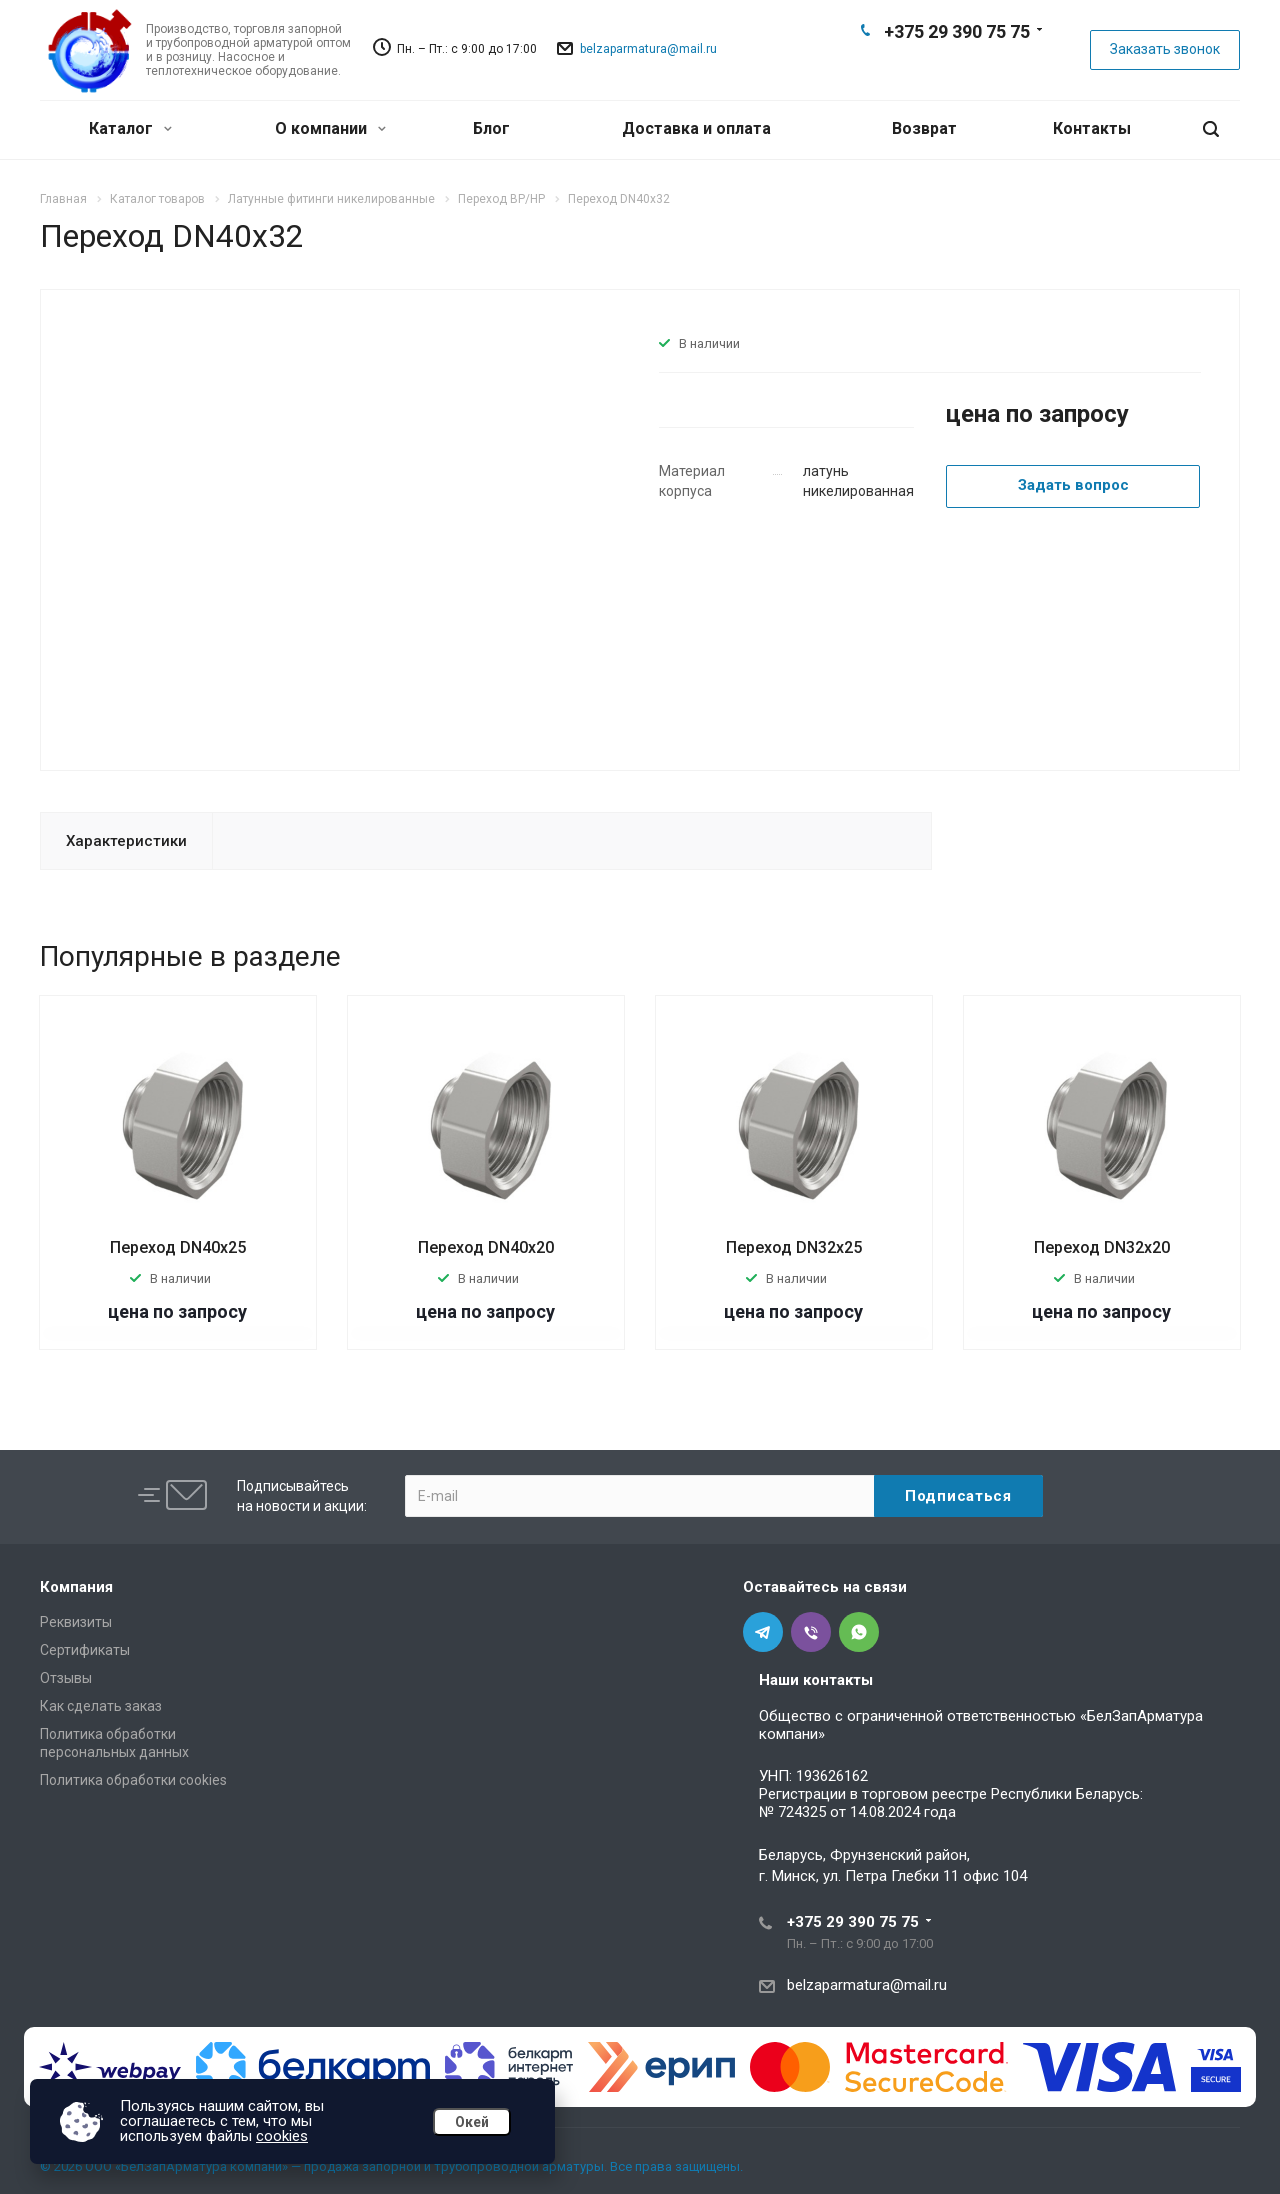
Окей (472, 2122)
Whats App (988, 66)
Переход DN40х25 (178, 1247)
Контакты (1092, 128)
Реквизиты (76, 1622)
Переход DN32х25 (794, 1247)
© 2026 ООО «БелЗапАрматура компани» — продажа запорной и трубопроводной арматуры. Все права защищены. (391, 2166)
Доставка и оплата (696, 128)
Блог (491, 128)
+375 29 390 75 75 (957, 31)
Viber (956, 66)
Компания (76, 1587)
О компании (330, 128)
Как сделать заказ (101, 1706)
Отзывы (66, 1678)
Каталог (130, 128)
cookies (282, 2136)
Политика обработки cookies (133, 1780)
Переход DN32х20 (1102, 1247)
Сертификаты (85, 1650)
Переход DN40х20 (486, 1247)
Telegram (924, 66)
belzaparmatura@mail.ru (648, 49)
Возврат (924, 128)
